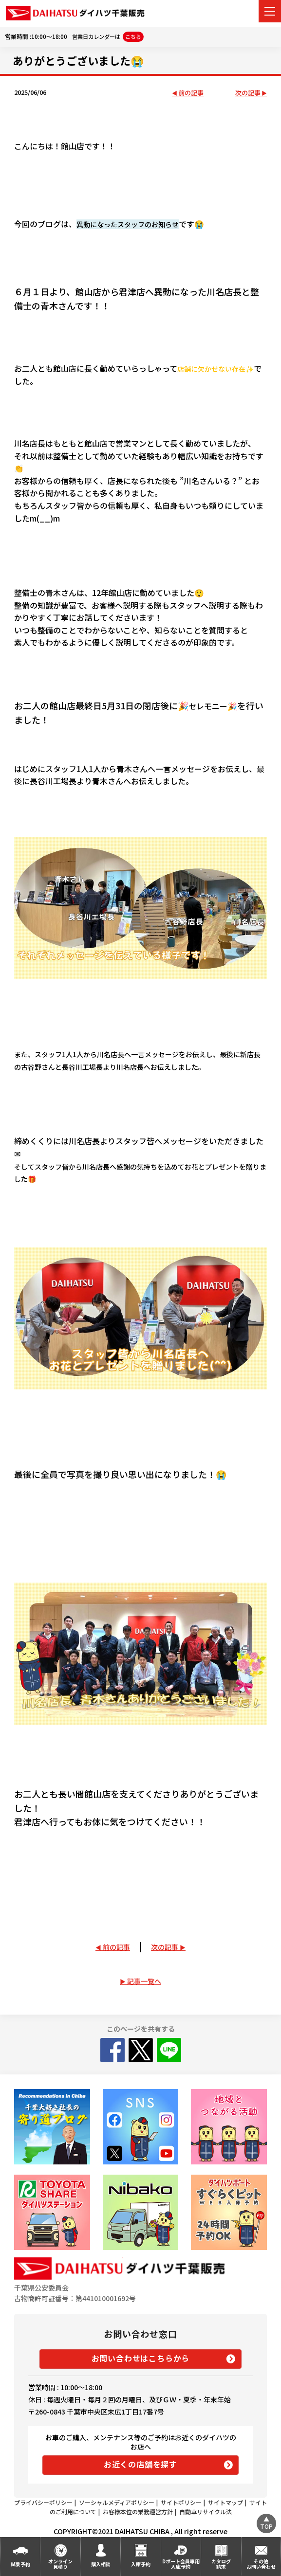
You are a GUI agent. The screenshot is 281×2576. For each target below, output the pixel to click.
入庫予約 (140, 2564)
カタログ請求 (221, 2564)
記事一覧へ (144, 1981)
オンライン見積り (60, 2564)
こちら (133, 36)
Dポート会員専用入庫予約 (181, 2564)
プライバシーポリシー (43, 2502)
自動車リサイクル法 (205, 2511)
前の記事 (191, 93)
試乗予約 (20, 2564)
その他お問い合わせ (261, 2564)
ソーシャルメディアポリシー (116, 2502)
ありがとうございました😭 (78, 60)
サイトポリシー (181, 2502)
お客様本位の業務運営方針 (138, 2511)
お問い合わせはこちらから (141, 2358)
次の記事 (248, 93)
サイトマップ (225, 2502)
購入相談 (101, 2564)
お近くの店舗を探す (140, 2464)
